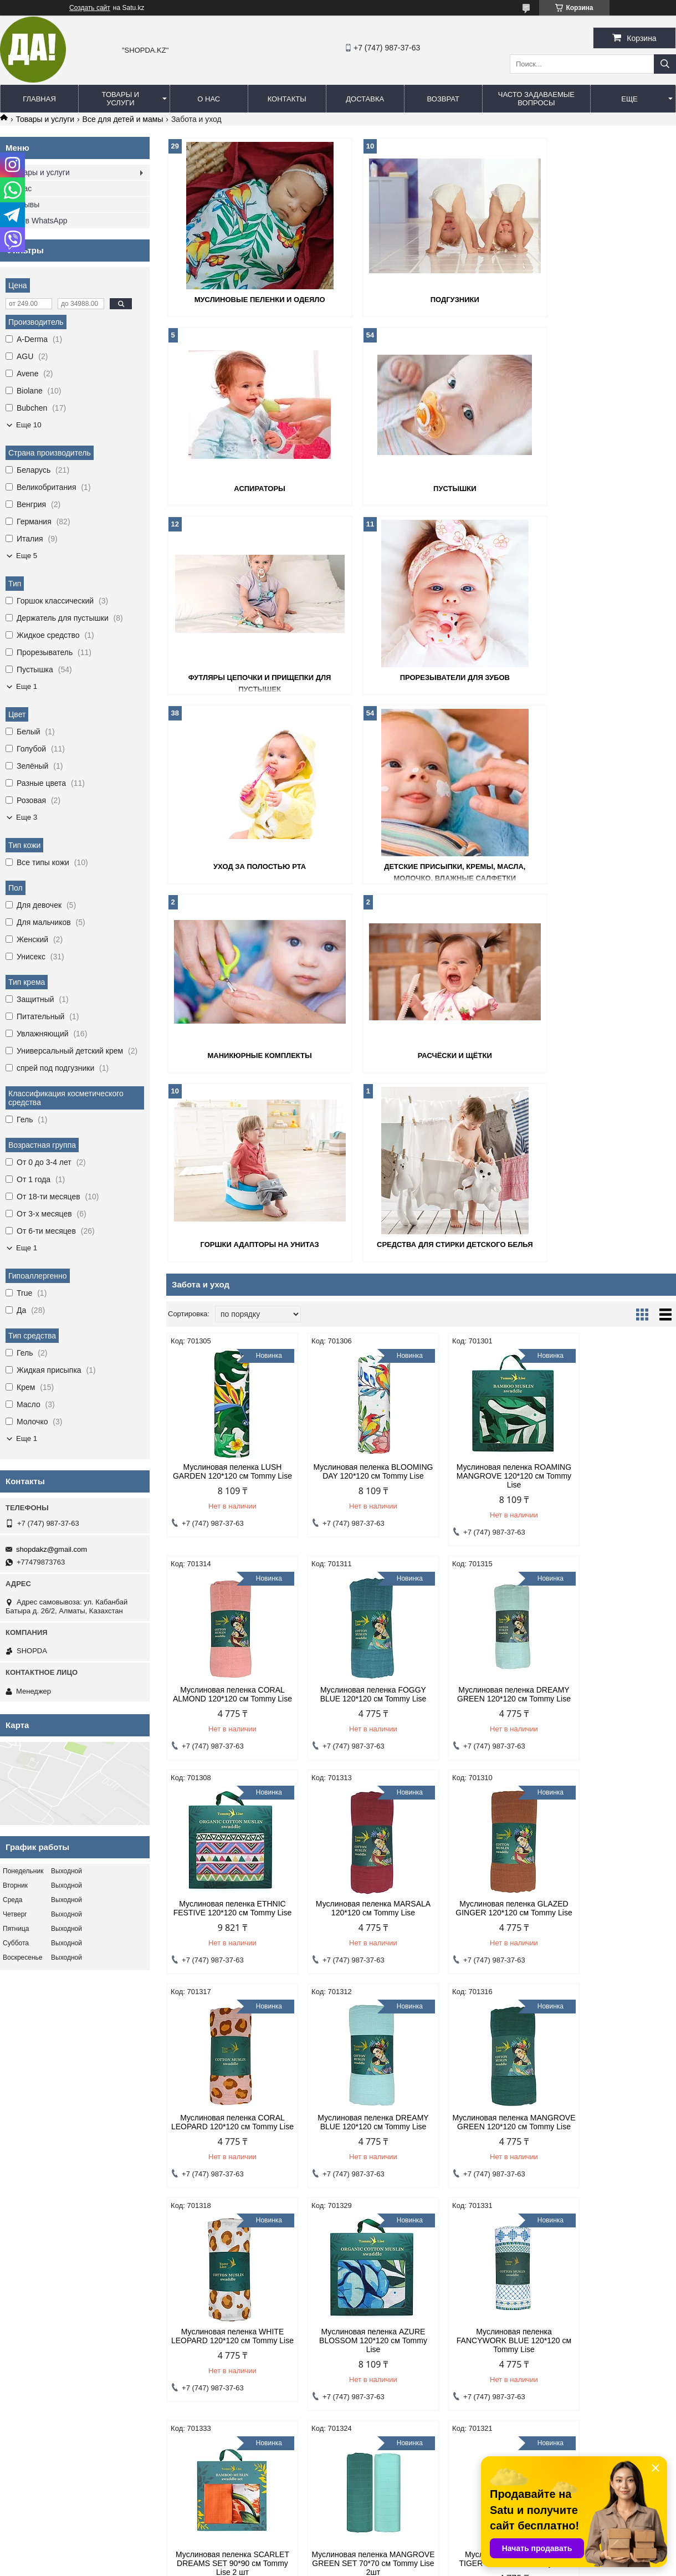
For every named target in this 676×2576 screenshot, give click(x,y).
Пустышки (248, 487)
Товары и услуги (121, 98)
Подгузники (421, 299)
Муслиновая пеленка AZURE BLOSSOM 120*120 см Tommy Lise (357, 1764)
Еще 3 (26, 817)
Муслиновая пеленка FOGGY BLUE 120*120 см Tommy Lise (226, 1314)
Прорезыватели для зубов (593, 487)
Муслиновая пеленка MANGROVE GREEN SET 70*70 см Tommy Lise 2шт (227, 1987)
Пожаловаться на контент (354, 2565)
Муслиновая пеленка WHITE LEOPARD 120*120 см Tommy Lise (227, 1764)
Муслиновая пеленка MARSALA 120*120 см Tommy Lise (615, 1318)
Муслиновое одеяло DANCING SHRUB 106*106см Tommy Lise (226, 2205)
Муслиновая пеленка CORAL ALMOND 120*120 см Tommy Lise (615, 1095)
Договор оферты (206, 2367)
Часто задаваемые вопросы (536, 98)
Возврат (443, 99)
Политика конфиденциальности (59, 2367)
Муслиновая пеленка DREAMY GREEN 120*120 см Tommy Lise (356, 1318)
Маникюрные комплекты (593, 676)
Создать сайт (89, 8)
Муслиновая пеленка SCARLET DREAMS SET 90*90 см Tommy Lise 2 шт (615, 1764)
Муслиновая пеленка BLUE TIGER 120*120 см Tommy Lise (356, 1982)
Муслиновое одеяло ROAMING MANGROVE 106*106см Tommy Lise (616, 1987)
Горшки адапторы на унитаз (421, 864)
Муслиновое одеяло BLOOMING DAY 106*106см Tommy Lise (615, 2209)
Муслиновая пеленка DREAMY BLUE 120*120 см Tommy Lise (486, 1537)
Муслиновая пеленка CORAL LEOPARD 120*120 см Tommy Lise (356, 1541)
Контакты (287, 99)
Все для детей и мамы (123, 119)
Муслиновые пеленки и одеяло (248, 299)
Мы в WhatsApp (39, 220)
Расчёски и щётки (248, 864)
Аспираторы (593, 299)
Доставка (365, 99)
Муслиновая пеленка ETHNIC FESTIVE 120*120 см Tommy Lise (486, 1318)
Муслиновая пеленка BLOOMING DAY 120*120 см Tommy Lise (356, 1095)
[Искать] (665, 64)
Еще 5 (26, 555)
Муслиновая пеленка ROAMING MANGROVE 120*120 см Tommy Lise (486, 1095)
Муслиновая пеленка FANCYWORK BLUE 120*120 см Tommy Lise (485, 1764)
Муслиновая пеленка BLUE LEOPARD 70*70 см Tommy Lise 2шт (486, 1987)
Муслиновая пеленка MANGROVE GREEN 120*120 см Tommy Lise (615, 1541)
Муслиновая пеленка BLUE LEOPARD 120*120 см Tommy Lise (356, 2209)
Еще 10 (29, 425)
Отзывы (25, 204)
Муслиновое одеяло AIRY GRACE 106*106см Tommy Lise (485, 2205)
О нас (208, 99)
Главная (39, 99)
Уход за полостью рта (248, 676)
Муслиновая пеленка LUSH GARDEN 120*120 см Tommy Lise (227, 1095)
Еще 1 (26, 686)
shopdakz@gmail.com (51, 1549)
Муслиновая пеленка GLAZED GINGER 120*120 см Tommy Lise (226, 1541)
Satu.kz (385, 2555)
